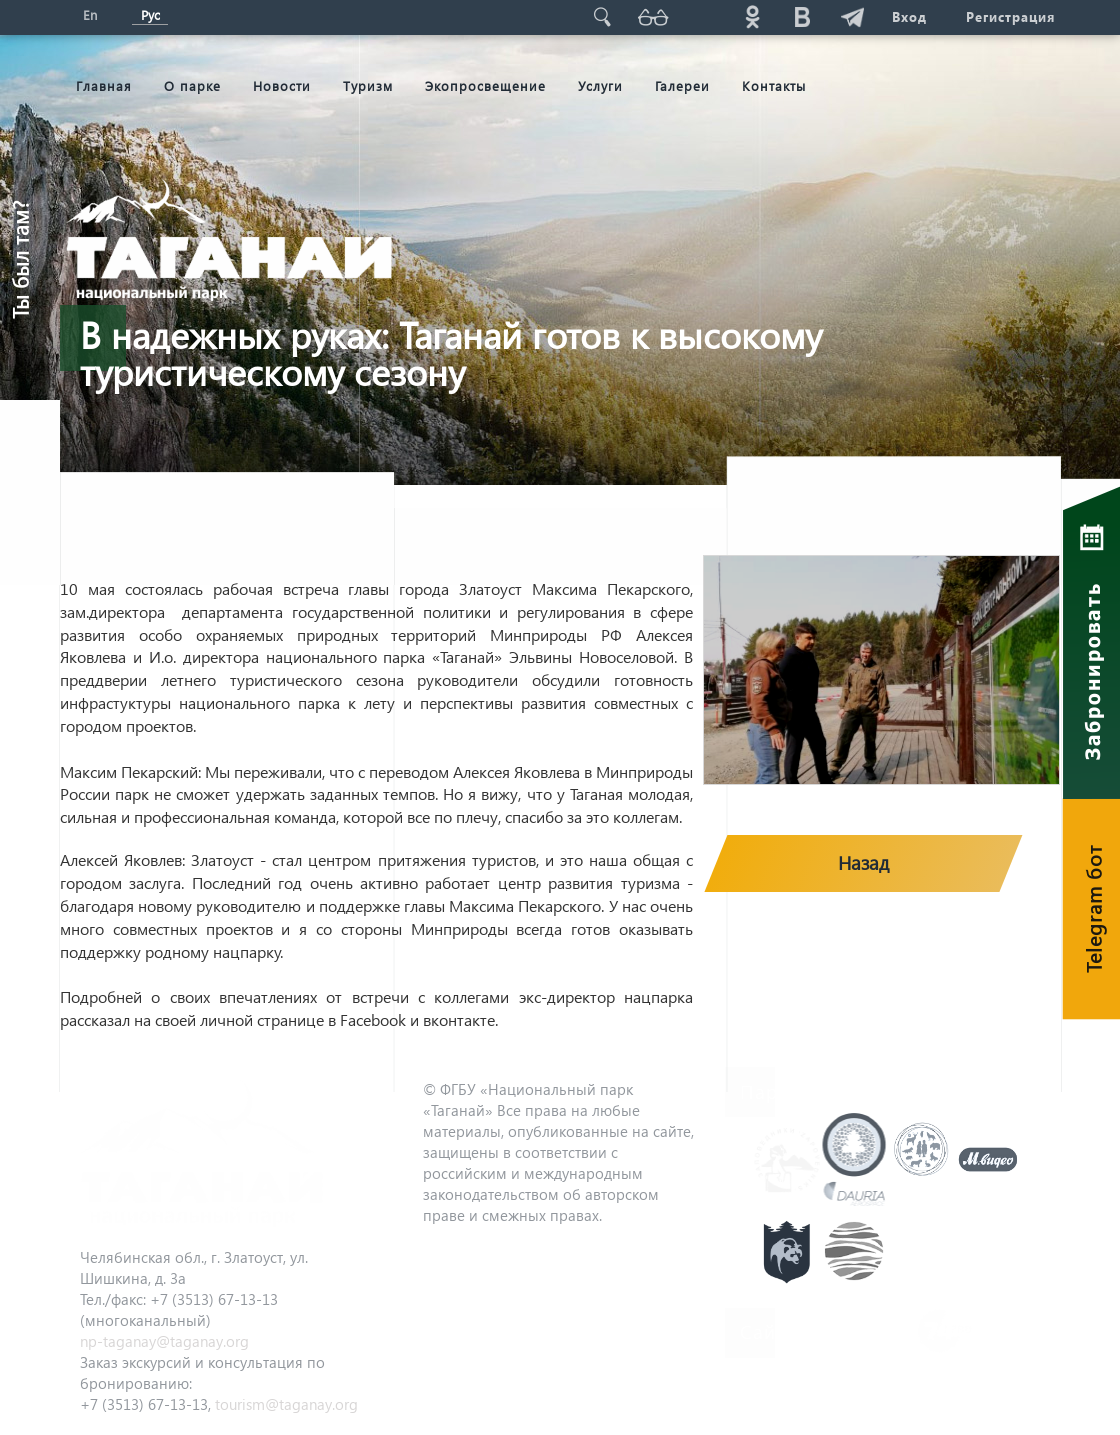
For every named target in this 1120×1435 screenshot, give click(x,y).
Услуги (600, 85)
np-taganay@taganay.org (164, 1341)
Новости (282, 85)
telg (851, 16)
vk (801, 16)
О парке (192, 85)
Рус (150, 14)
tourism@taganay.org (286, 1404)
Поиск (601, 16)
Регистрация (1010, 16)
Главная (104, 85)
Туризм (368, 85)
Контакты (774, 85)
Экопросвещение (485, 85)
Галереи (682, 85)
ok (751, 16)
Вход (908, 16)
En (90, 14)
